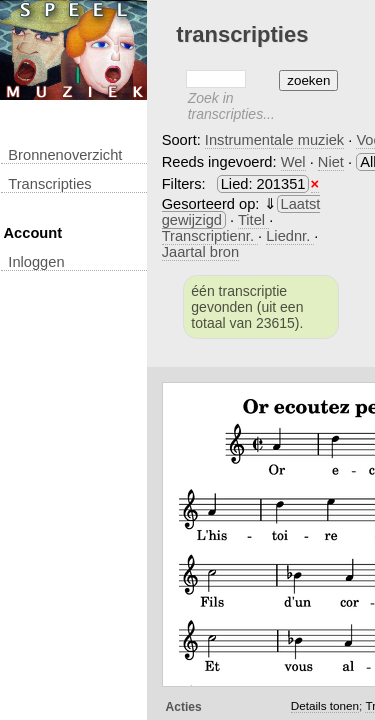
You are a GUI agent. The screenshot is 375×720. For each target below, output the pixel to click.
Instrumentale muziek (274, 140)
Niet (331, 162)
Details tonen (325, 705)
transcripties (49, 184)
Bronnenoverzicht (65, 155)
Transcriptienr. (210, 236)
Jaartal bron (200, 252)
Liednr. (290, 236)
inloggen (36, 262)
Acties (184, 707)
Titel (253, 220)
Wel (293, 162)
